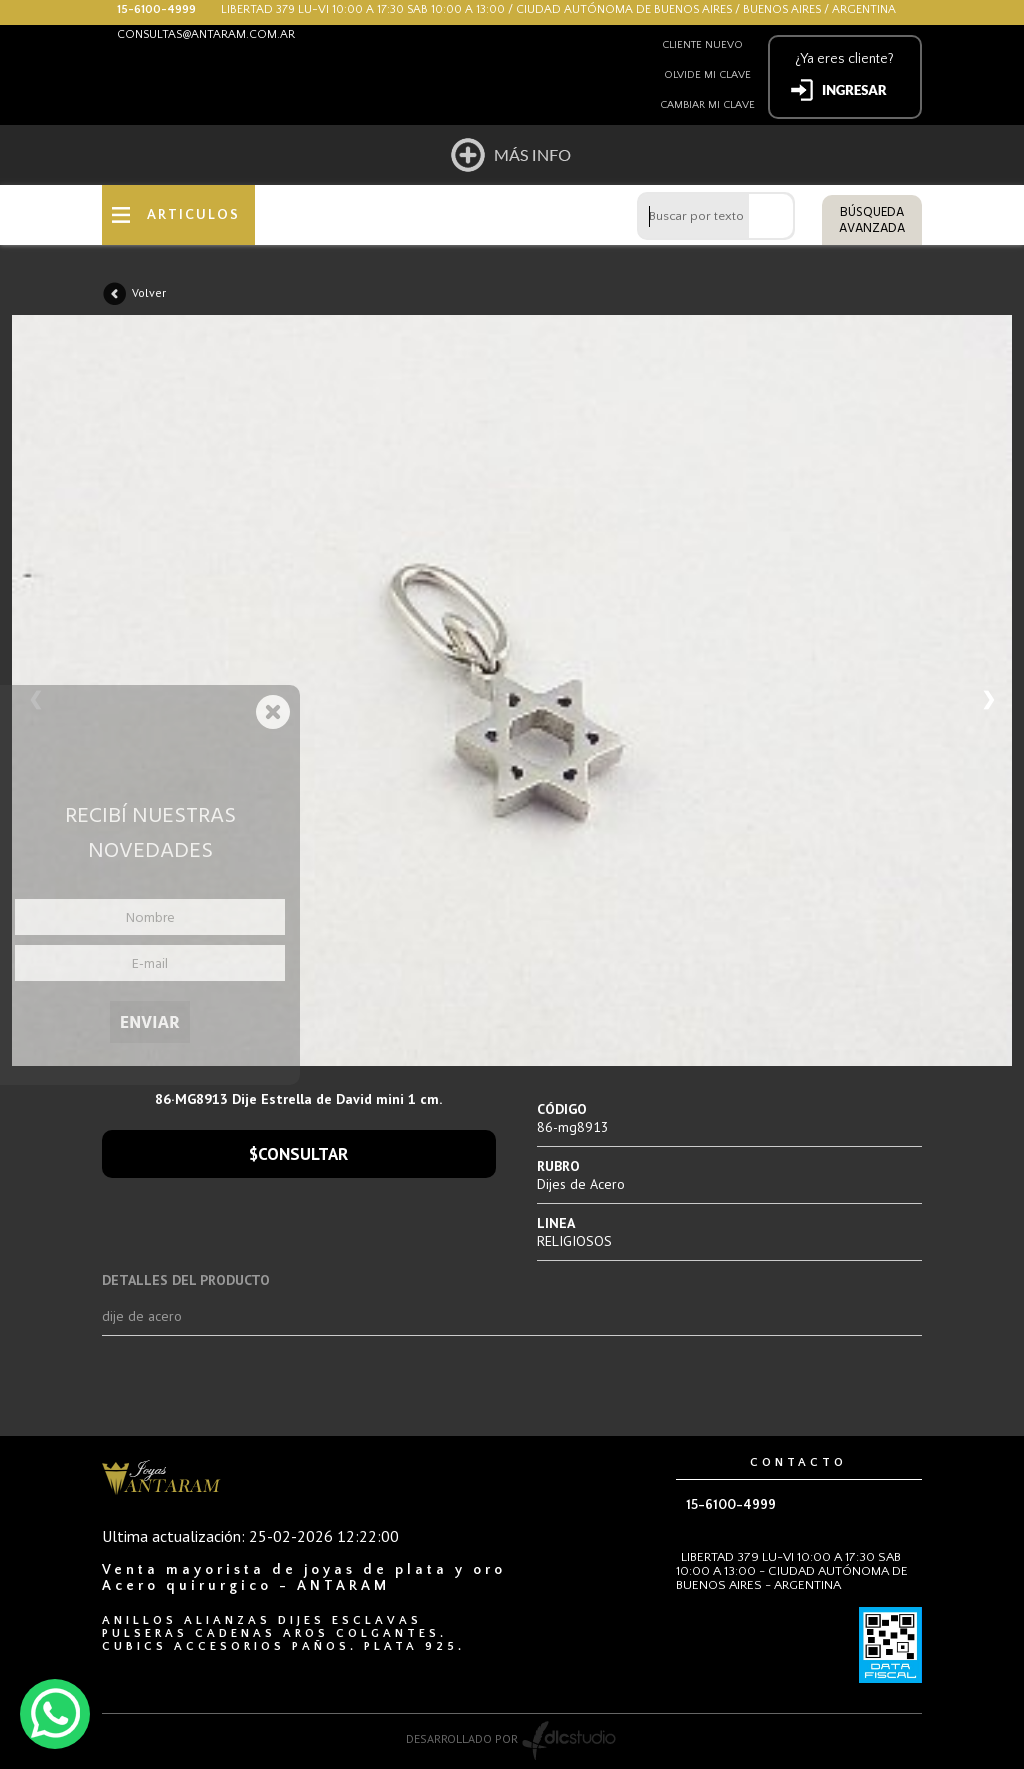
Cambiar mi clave (707, 105)
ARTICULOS (193, 215)
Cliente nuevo (702, 45)
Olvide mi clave (707, 75)
